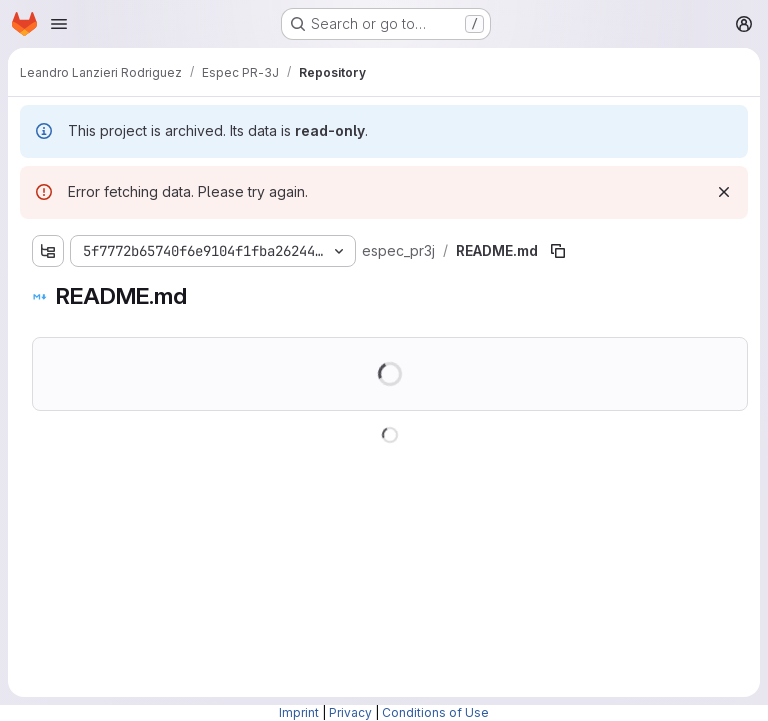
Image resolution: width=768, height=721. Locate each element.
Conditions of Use (435, 712)
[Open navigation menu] (59, 24)
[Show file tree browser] (48, 251)
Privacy (350, 712)
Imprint (299, 712)
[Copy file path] (558, 251)
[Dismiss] (724, 192)
